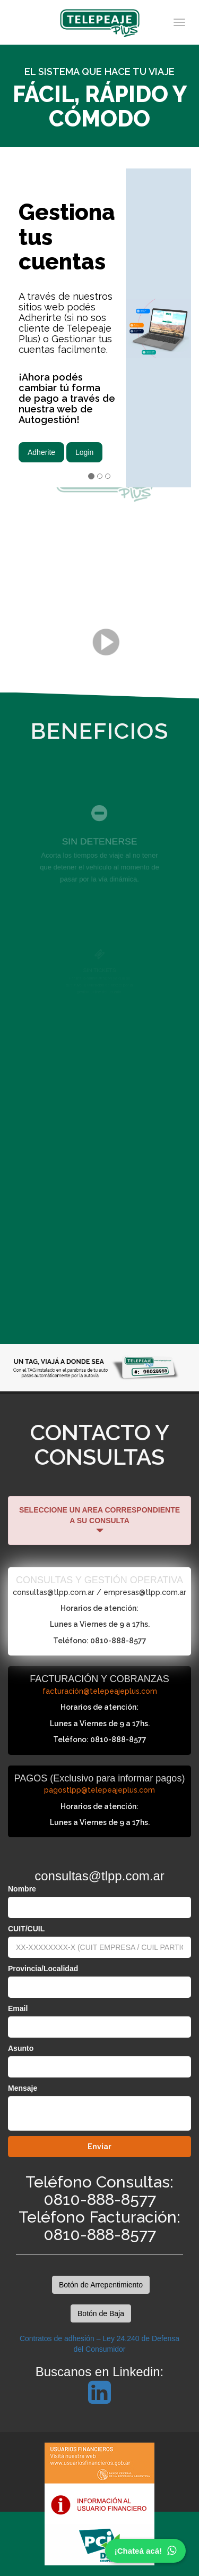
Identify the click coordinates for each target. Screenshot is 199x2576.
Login (84, 452)
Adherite (41, 452)
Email (18, 2008)
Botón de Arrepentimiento (101, 2285)
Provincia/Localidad (43, 1968)
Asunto (20, 2048)
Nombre (22, 1889)
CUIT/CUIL (26, 1928)
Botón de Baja (100, 2313)
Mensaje (22, 2088)
